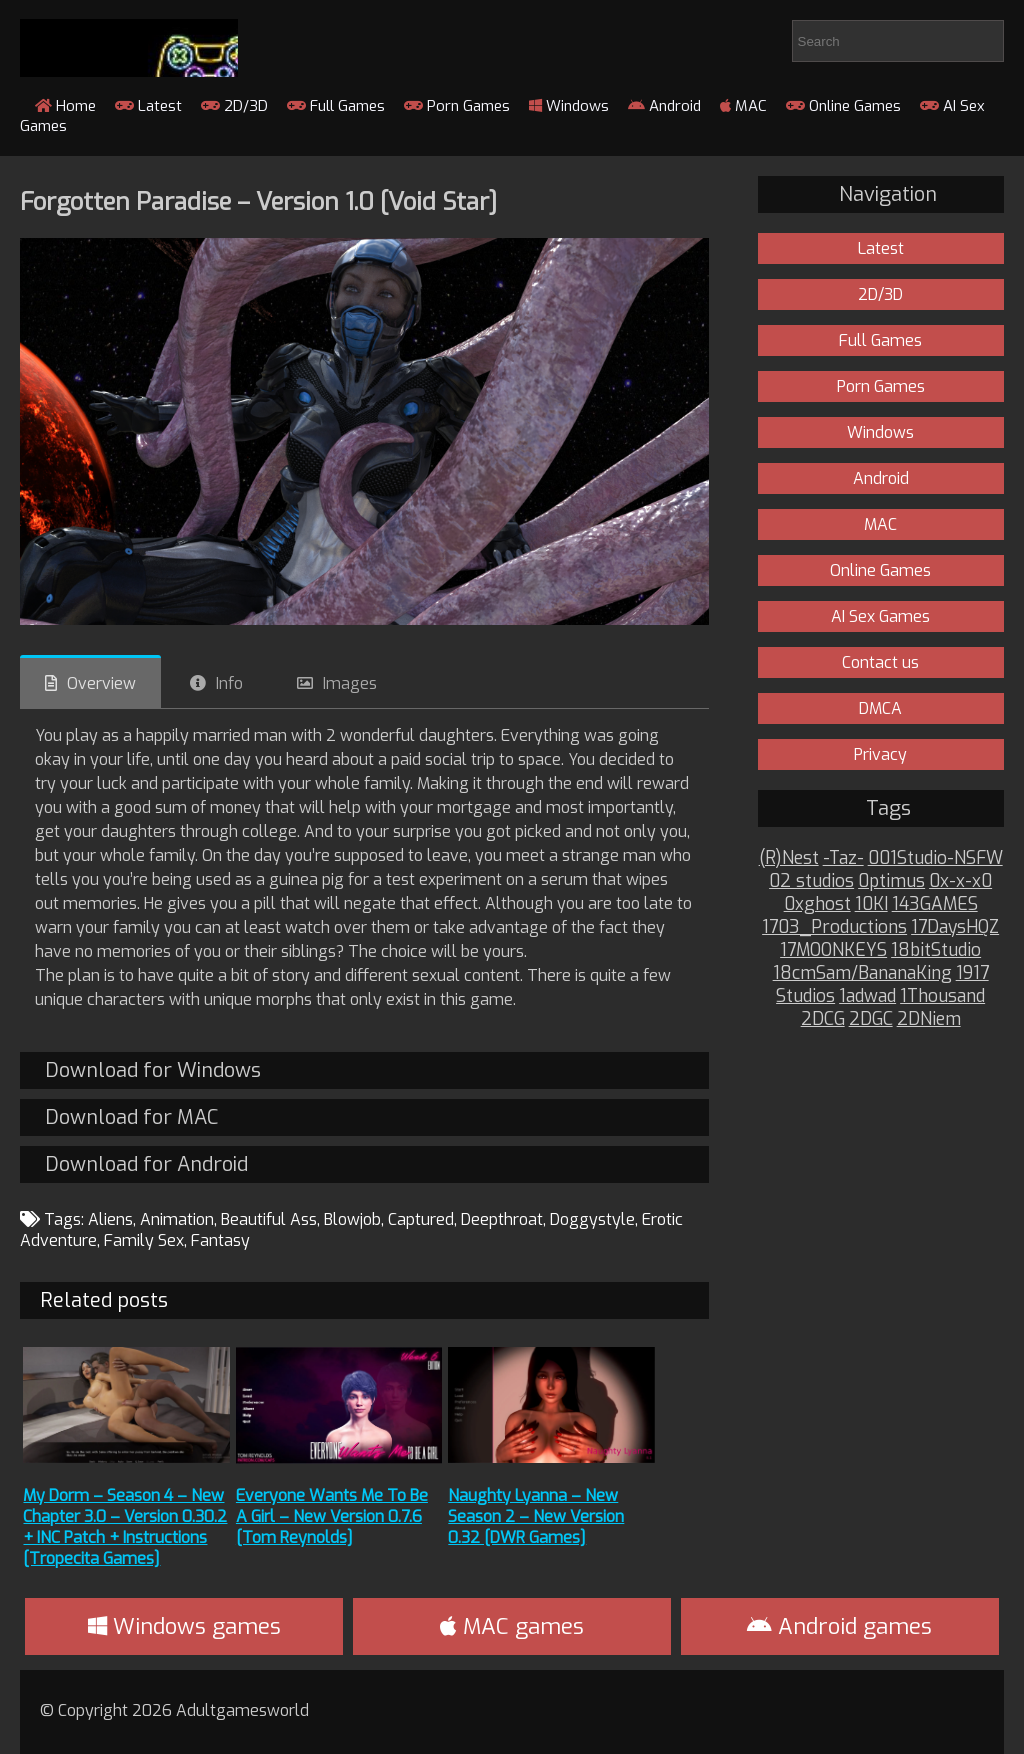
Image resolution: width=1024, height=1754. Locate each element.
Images (350, 683)
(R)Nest (789, 858)
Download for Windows (153, 1070)
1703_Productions (834, 927)
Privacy (880, 754)
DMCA (880, 708)
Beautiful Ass (269, 1219)
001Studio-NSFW (935, 858)
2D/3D (234, 106)
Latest (148, 106)
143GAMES (935, 904)
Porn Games (457, 106)
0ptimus (891, 881)
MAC (743, 106)
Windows (569, 106)
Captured (421, 1219)
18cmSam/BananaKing (862, 973)
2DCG (823, 1019)
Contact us (880, 662)
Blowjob (352, 1219)
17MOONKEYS (833, 950)
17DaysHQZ (955, 927)
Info (229, 683)
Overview (101, 683)
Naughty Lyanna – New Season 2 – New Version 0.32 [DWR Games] (536, 1516)
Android (664, 106)
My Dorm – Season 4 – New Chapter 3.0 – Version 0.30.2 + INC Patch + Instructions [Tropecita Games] (125, 1527)
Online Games (843, 106)
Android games (839, 1626)
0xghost (817, 904)
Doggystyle (592, 1219)
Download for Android (146, 1164)
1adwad (867, 996)
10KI (871, 904)
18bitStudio (936, 950)
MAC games (512, 1626)
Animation (177, 1219)
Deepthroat (502, 1219)
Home (65, 106)
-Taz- (843, 858)
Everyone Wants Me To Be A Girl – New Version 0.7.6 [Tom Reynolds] (332, 1516)
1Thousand (942, 996)
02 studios (811, 881)
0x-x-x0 (960, 881)
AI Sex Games (880, 616)
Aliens (110, 1219)
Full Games (336, 106)
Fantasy (220, 1240)
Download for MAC (131, 1117)
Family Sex (144, 1240)
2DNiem (929, 1019)
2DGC (871, 1019)
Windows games (184, 1626)
